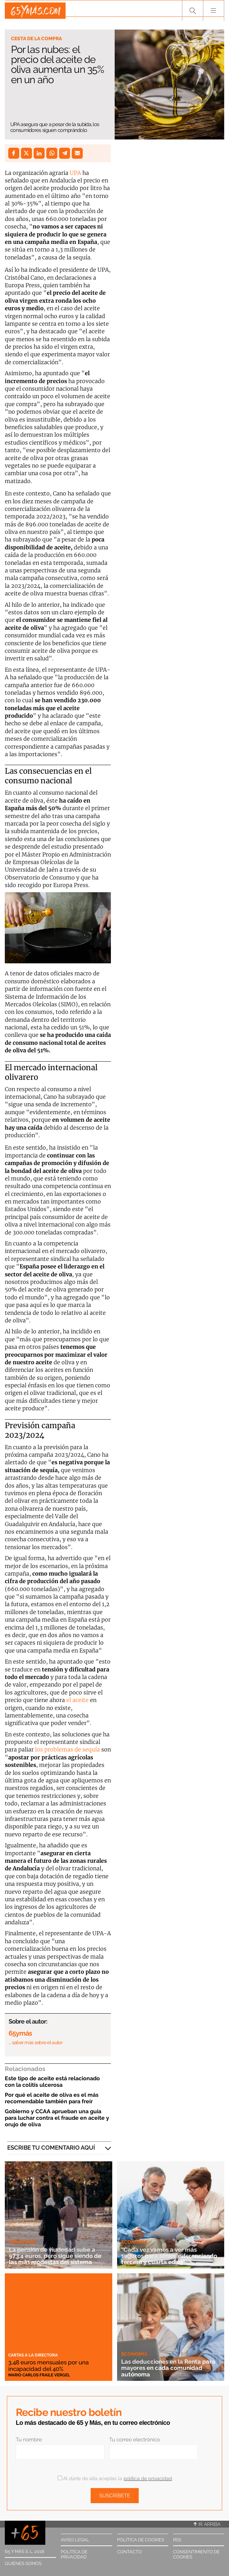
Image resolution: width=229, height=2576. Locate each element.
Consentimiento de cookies (196, 2554)
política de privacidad (148, 2478)
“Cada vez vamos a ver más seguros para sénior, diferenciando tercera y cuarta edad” (166, 2252)
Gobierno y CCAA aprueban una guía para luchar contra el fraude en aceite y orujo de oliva (57, 2118)
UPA (75, 172)
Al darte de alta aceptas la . (115, 2478)
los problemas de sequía (67, 1749)
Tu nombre (29, 2440)
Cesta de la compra (36, 38)
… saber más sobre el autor (35, 2042)
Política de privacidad (74, 2554)
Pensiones (22, 2242)
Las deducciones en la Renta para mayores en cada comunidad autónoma (163, 2367)
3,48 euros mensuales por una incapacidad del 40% (52, 2365)
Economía (134, 2235)
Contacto (129, 2551)
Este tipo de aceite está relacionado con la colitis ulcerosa (52, 2081)
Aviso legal (75, 2539)
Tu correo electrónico (134, 2440)
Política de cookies (140, 2539)
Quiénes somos (23, 2563)
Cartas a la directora (33, 2355)
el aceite (77, 1699)
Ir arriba (207, 2524)
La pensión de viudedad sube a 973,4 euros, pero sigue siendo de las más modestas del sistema (58, 2255)
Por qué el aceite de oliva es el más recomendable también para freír (52, 2098)
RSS (177, 2539)
